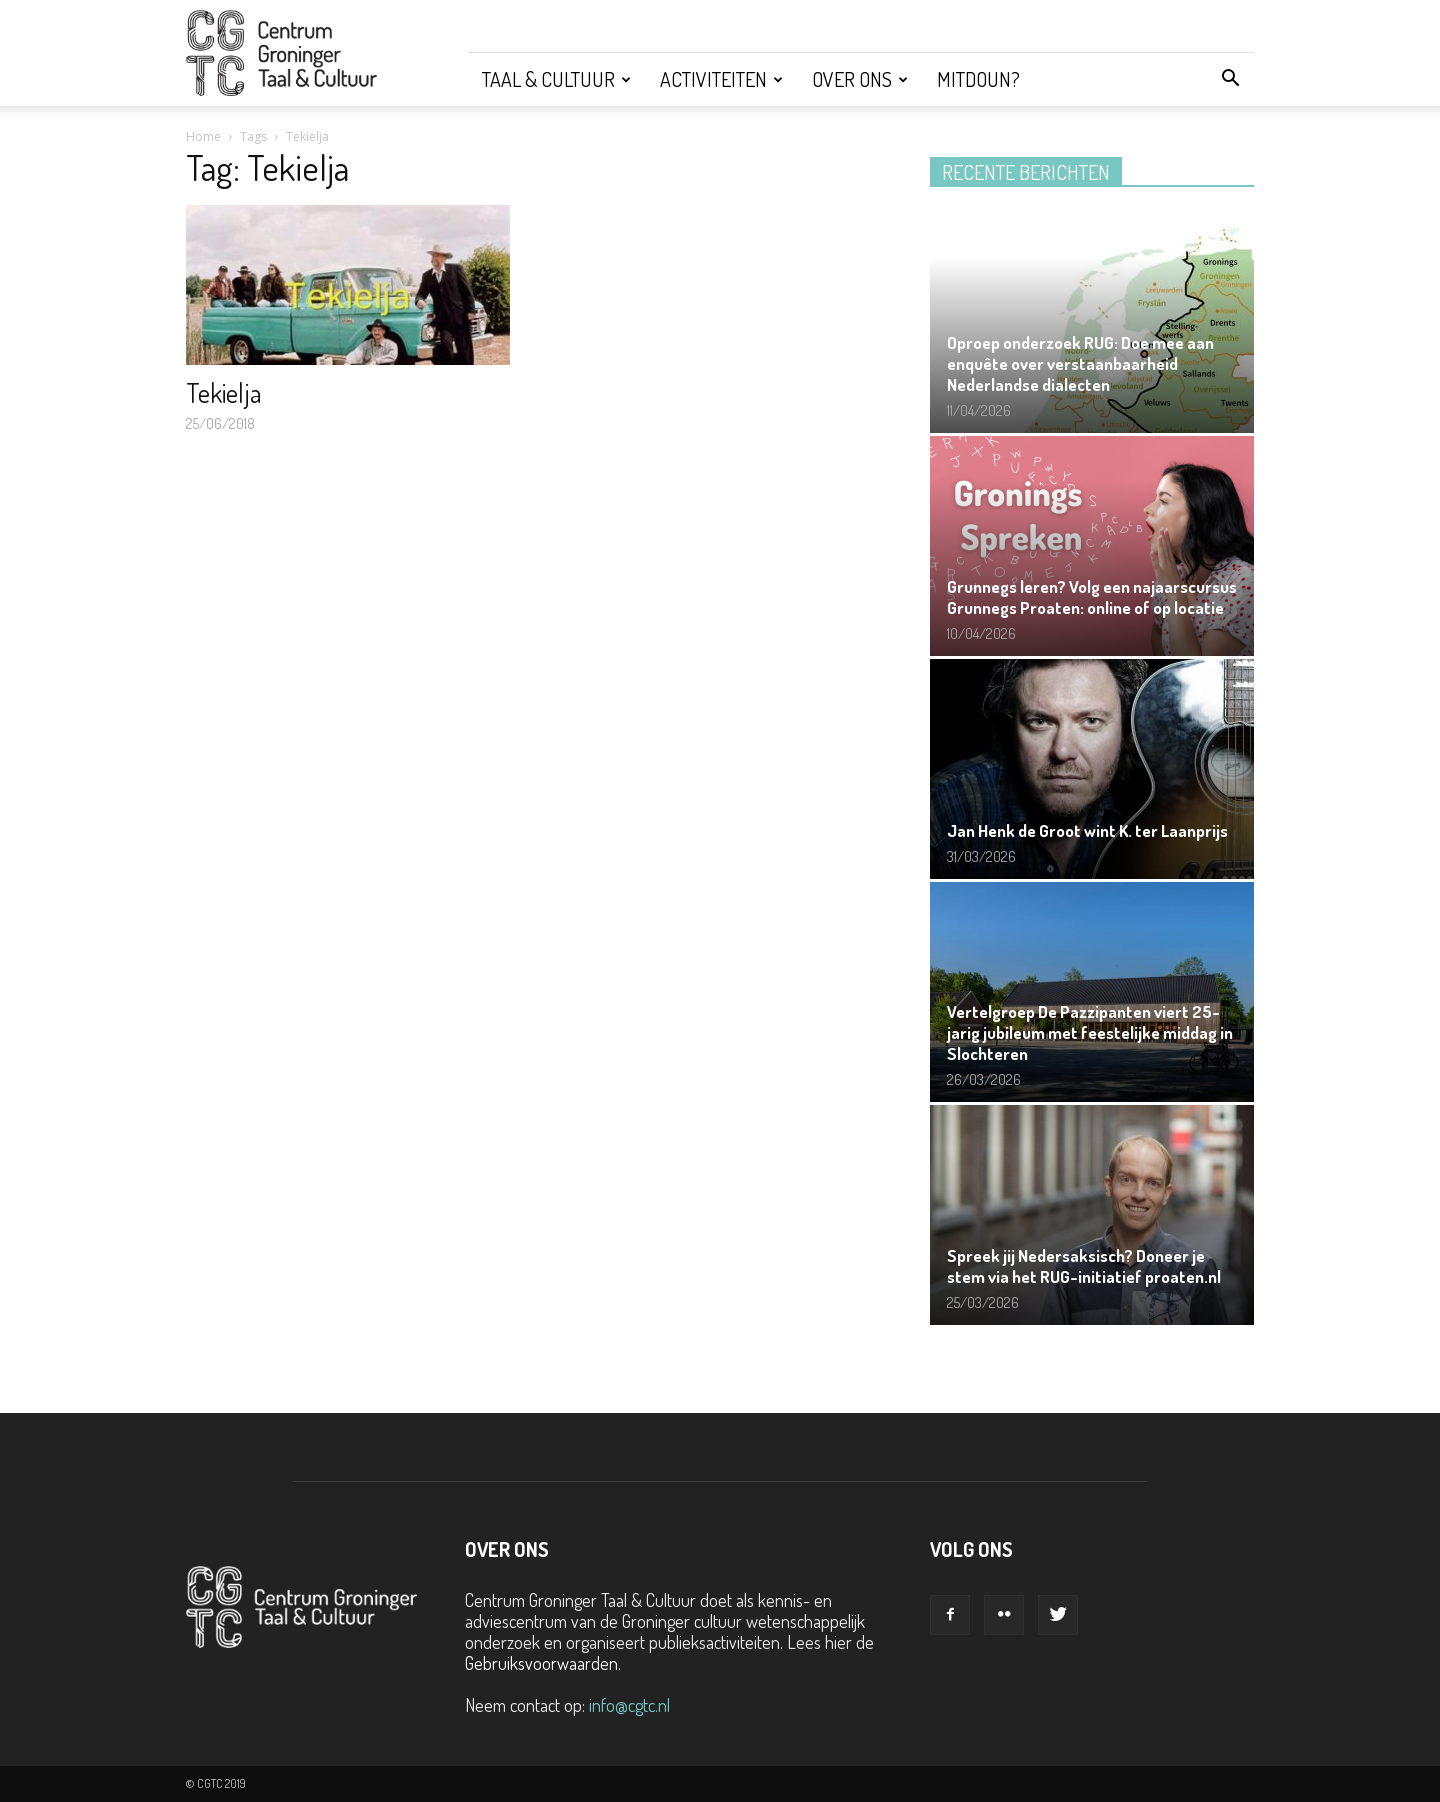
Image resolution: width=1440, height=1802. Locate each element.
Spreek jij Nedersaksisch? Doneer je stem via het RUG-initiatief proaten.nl (1084, 1266)
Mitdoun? (978, 79)
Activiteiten (721, 79)
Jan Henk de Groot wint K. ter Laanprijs (1087, 830)
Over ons (860, 79)
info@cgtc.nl (629, 1705)
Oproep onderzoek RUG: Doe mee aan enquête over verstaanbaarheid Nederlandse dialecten (1080, 363)
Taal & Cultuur (556, 79)
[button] (1230, 79)
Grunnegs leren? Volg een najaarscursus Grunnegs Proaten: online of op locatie (1092, 597)
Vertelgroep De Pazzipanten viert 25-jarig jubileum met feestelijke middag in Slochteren (1090, 1032)
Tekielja (224, 392)
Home (203, 136)
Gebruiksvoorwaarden (541, 1663)
